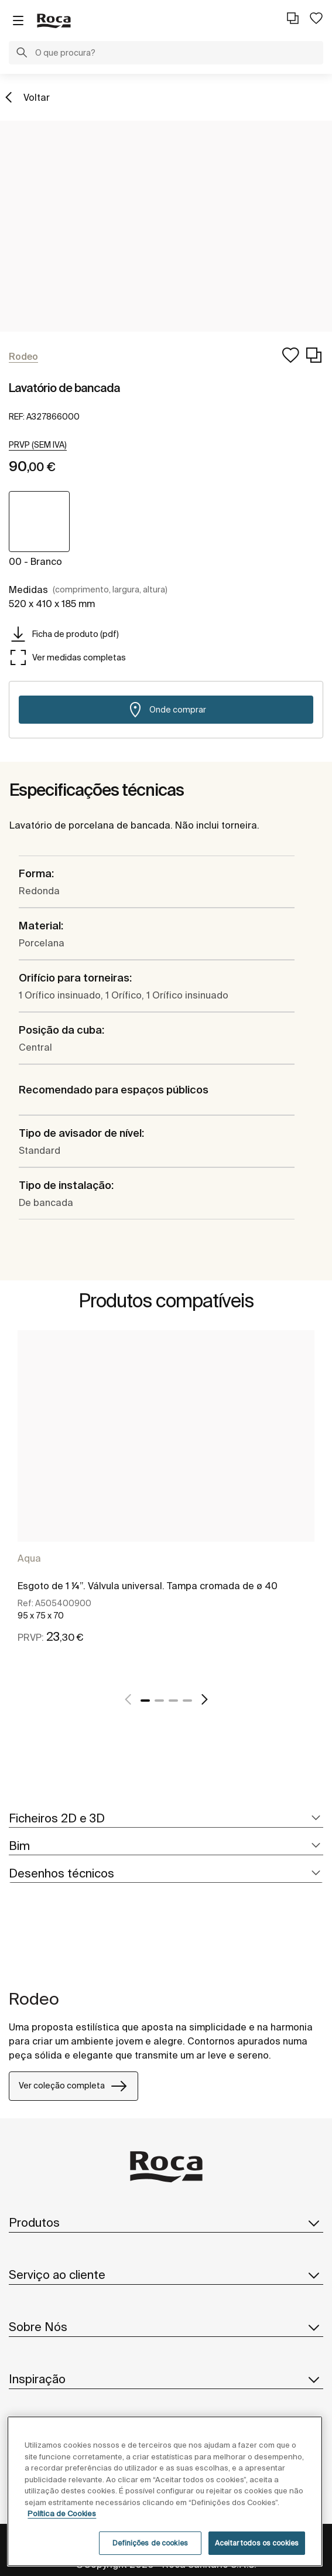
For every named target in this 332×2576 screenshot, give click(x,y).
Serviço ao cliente (166, 2274)
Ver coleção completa (73, 2086)
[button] (22, 54)
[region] (165, 2491)
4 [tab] (187, 1700)
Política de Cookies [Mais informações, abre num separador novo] (62, 2513)
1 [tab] (145, 1700)
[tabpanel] (166, 1503)
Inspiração (166, 2379)
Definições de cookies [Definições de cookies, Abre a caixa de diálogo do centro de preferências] (150, 2543)
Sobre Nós (166, 2327)
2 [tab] (159, 1700)
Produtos (166, 2222)
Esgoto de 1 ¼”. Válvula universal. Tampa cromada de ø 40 (148, 1585)
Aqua (29, 1558)
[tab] (166, 1819)
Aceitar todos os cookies (257, 2543)
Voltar (36, 97)
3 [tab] (173, 1700)
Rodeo (34, 1998)
